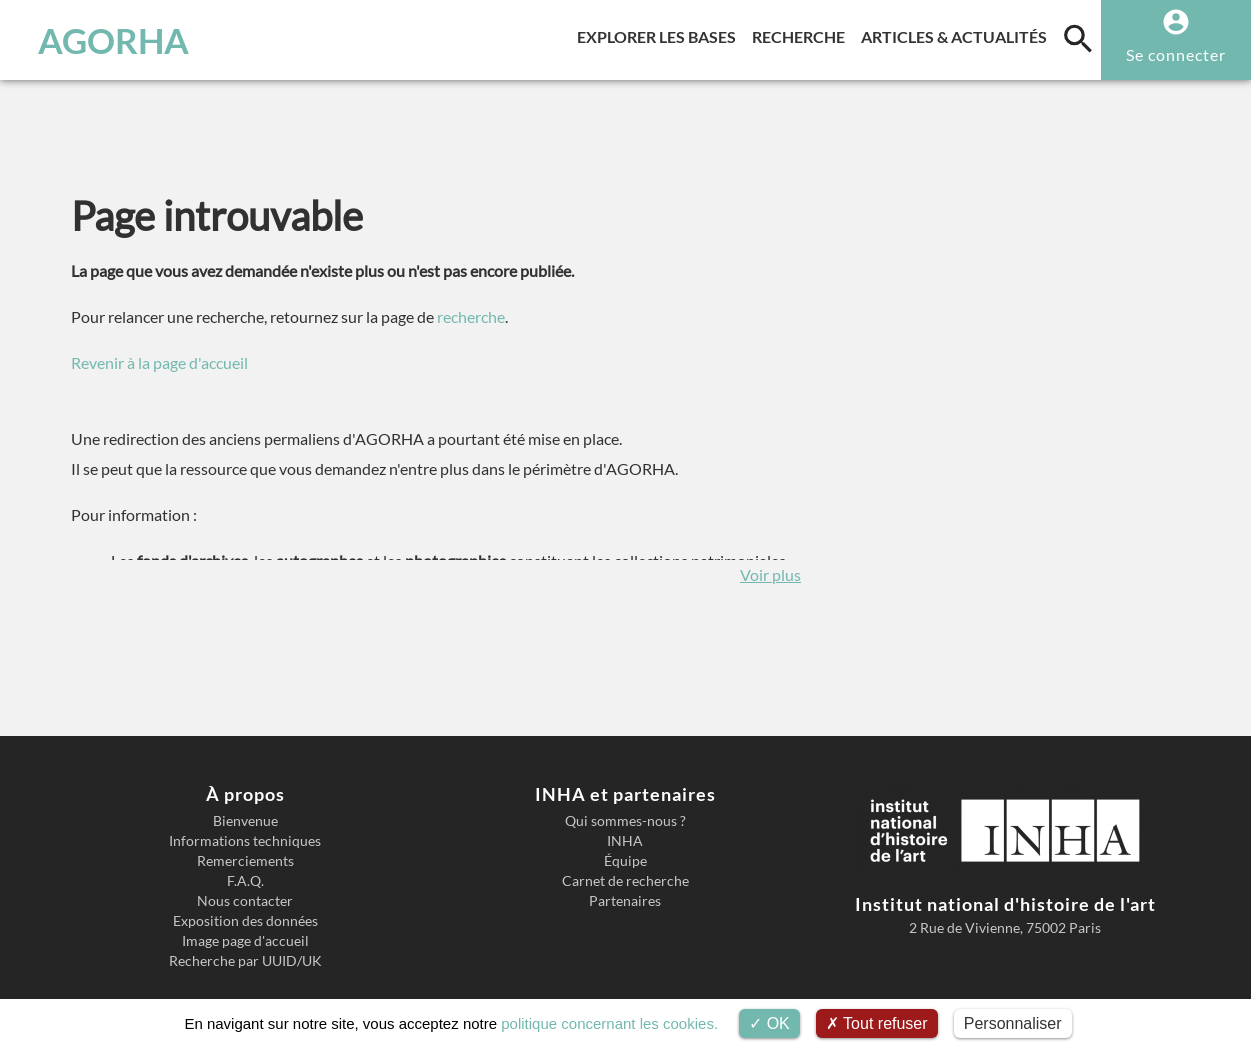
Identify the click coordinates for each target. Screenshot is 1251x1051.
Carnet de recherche (625, 881)
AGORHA (113, 40)
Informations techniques (245, 841)
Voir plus (770, 574)
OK (769, 1023)
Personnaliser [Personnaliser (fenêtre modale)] (1013, 1023)
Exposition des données (245, 921)
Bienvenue (245, 821)
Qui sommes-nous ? (625, 821)
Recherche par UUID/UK (245, 961)
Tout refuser (877, 1023)
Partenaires (625, 901)
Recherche (802, 33)
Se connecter (1176, 54)
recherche (471, 316)
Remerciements (245, 861)
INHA (625, 841)
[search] (1078, 38)
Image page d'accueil (245, 941)
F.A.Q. (245, 881)
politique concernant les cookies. (609, 1023)
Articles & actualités (958, 33)
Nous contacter (245, 901)
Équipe (625, 861)
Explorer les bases (660, 33)
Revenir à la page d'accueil (159, 362)
